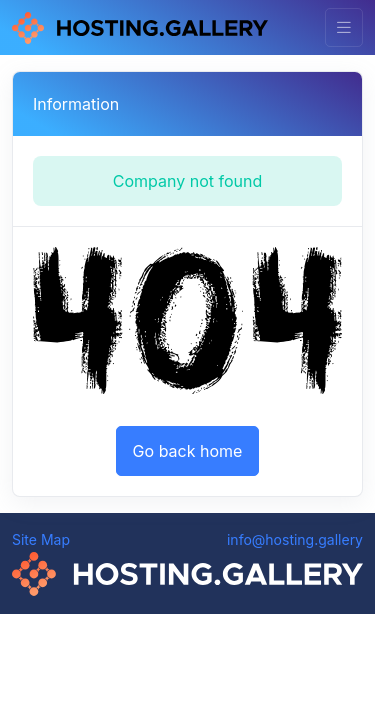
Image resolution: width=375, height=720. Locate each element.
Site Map (41, 539)
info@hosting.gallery (295, 539)
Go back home (188, 451)
